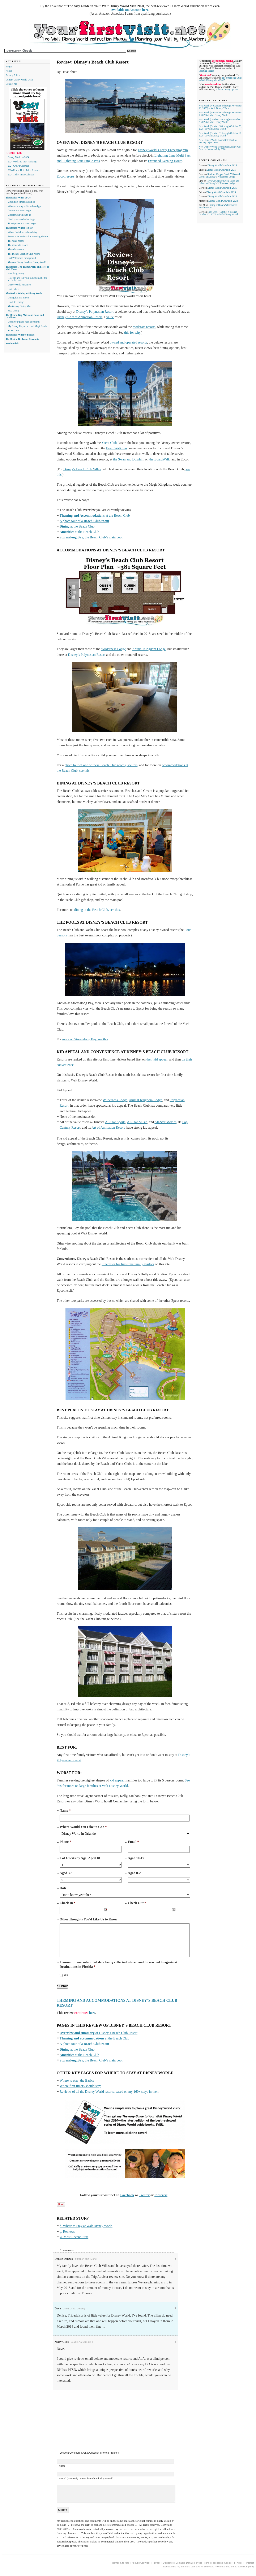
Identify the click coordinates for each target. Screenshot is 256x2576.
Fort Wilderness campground (22, 258)
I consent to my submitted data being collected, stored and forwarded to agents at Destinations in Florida (118, 1964)
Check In (68, 1903)
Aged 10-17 (136, 1858)
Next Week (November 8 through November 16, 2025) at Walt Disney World (220, 106)
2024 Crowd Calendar (18, 166)
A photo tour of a (84, 521)
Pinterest (160, 2195)
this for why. (132, 332)
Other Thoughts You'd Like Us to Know (88, 1919)
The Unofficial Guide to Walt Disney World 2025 (220, 79)
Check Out (137, 1903)
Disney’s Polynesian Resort (95, 312)
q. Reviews (67, 2232)
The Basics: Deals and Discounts (22, 339)
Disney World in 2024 (18, 157)
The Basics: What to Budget (20, 334)
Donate (189, 2563)
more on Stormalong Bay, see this (85, 1039)
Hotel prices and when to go (21, 219)
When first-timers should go (21, 202)
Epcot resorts (65, 176)
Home (9, 66)
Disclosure (168, 2563)
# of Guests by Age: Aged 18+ (81, 1858)
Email (133, 1842)
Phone (65, 1842)
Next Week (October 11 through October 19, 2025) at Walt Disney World (220, 134)
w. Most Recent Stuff (74, 2237)
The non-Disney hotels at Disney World (27, 262)
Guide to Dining (16, 302)
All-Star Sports (115, 1122)
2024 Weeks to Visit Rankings (22, 161)
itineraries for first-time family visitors (128, 1264)
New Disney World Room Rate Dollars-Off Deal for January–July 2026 (220, 147)
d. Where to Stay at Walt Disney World (86, 2226)
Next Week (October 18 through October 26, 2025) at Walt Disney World (220, 127)
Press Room (202, 2563)
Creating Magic (206, 71)
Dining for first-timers (18, 297)
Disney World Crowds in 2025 (222, 165)
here (92, 2013)
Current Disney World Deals (19, 79)
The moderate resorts (18, 245)
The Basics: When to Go (18, 197)
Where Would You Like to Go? (83, 1827)
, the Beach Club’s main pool (91, 537)
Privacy (157, 2563)
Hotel (64, 1888)
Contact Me (11, 84)
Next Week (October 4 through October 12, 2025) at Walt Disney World (218, 213)
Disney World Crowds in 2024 (222, 196)
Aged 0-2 (134, 1873)
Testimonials (12, 343)
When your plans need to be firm (23, 321)
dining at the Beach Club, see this (97, 910)
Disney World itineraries (19, 284)
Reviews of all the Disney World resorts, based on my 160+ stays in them (109, 2092)
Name (65, 1810)
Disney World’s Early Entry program (163, 150)
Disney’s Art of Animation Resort (79, 317)
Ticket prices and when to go (22, 223)
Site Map (125, 2563)
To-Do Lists (13, 330)
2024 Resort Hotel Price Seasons (23, 170)
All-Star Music (137, 1122)
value (110, 317)
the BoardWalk (159, 459)
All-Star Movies (165, 1122)
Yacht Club (109, 443)
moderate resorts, (144, 327)
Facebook (127, 2195)
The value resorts (16, 241)
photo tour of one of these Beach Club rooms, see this (101, 765)
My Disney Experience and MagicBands (27, 326)
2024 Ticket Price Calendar (21, 174)
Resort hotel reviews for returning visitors (28, 236)
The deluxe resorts (17, 249)
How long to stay (16, 273)
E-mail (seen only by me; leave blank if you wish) (86, 2478)
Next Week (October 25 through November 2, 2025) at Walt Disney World (219, 120)
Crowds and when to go (19, 210)
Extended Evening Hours (165, 161)
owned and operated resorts (128, 342)
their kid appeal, (157, 1059)
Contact (179, 2563)
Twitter (144, 2195)
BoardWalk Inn (116, 448)
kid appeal (117, 1780)
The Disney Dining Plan (19, 306)
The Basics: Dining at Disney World (24, 293)
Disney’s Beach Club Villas (82, 469)
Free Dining (13, 310)
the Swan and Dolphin (128, 459)
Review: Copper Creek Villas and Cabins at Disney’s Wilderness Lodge (219, 175)
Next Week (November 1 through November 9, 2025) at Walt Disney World (220, 113)
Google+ (228, 2563)
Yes (65, 1974)
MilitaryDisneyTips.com (227, 89)
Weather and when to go (19, 215)
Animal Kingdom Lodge (149, 649)
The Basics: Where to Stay (19, 228)
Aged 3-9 (66, 1873)
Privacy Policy (13, 75)
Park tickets (13, 289)
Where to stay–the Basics (77, 2080)
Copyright (145, 2563)
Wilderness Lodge (113, 649)
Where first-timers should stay (80, 2086)
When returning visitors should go (24, 206)
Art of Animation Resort (108, 1127)
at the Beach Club (95, 515)
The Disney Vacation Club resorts (24, 254)
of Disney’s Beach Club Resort (98, 2033)
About (9, 71)
